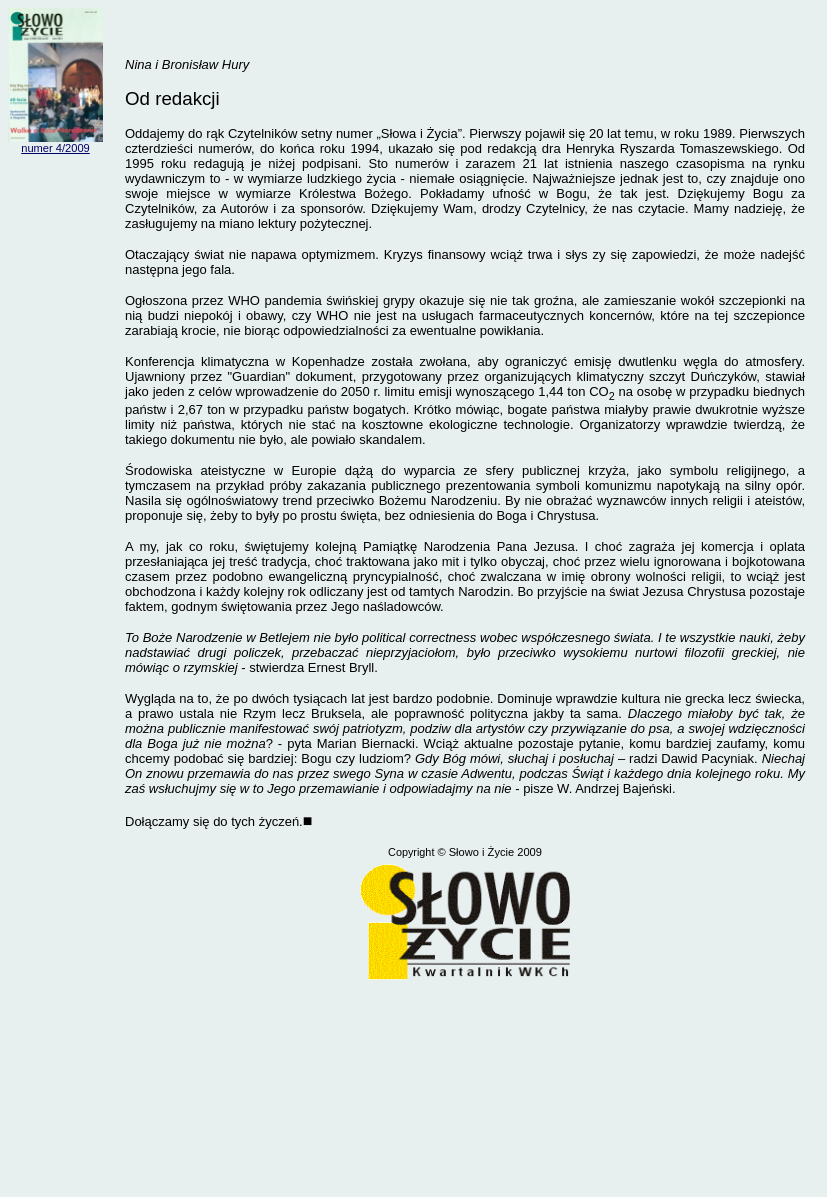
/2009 (76, 148)
